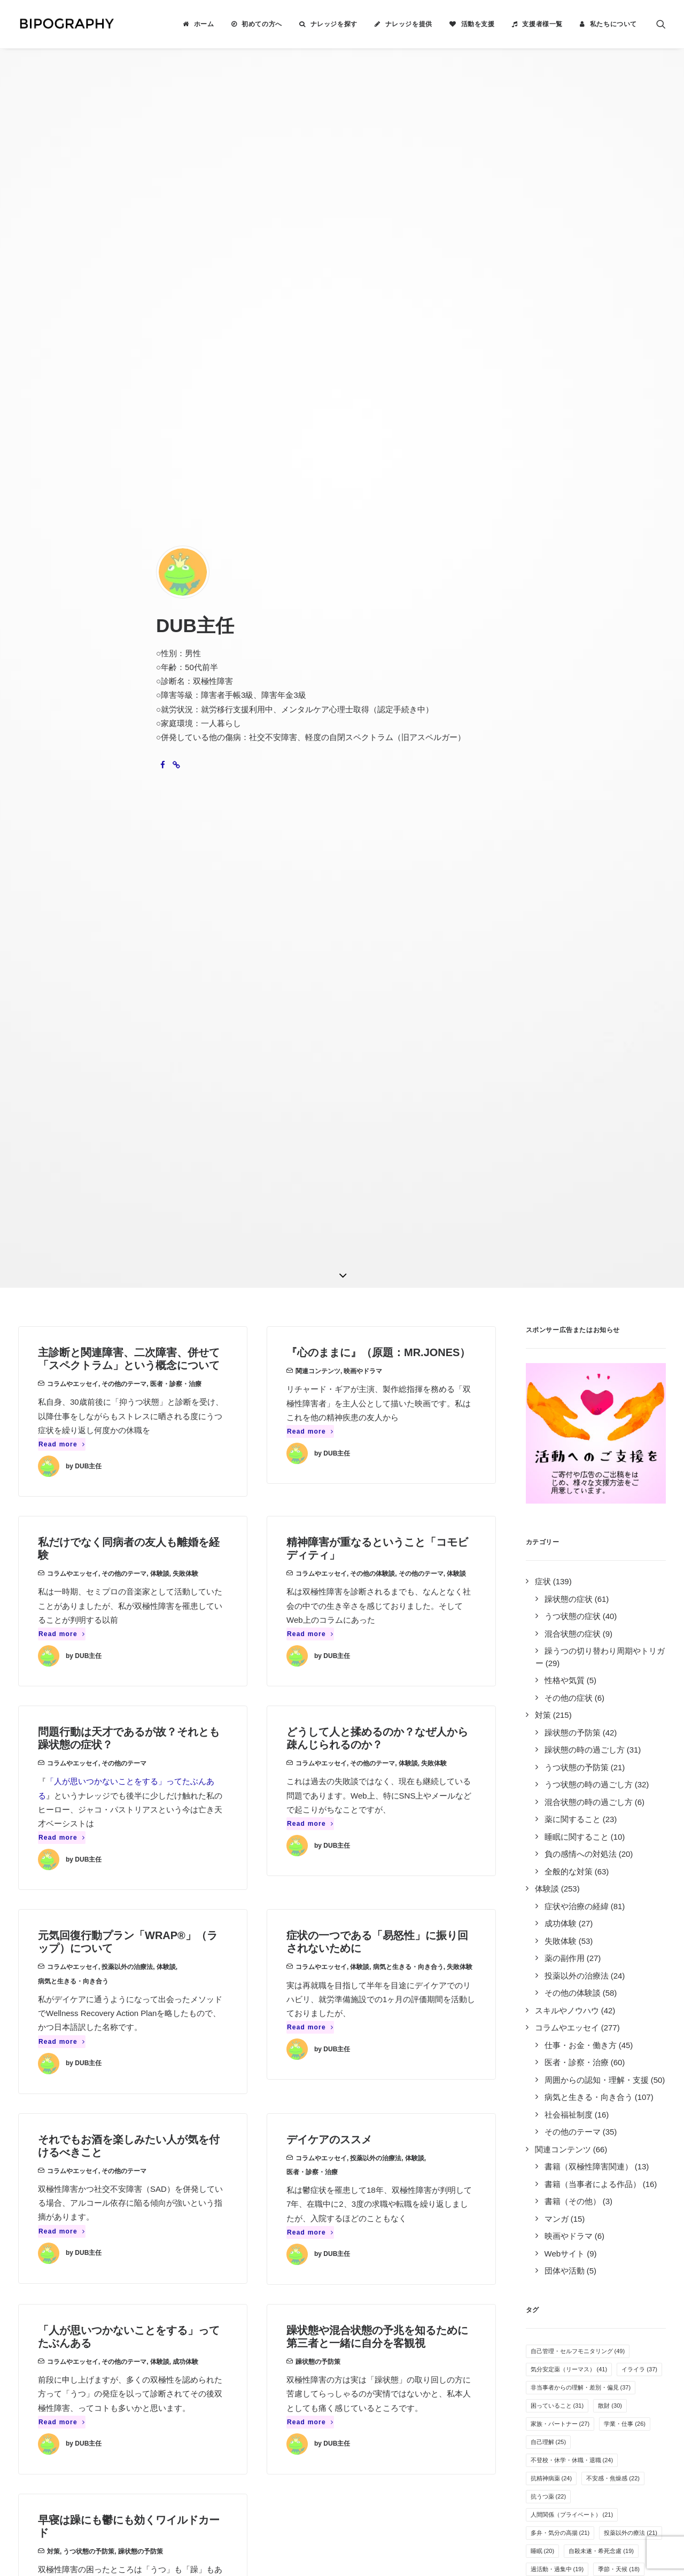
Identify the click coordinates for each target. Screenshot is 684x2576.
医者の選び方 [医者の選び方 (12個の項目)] (598, 1834)
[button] (661, 24)
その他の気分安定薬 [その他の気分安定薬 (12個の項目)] (601, 1816)
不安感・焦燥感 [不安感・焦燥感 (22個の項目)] (613, 1562)
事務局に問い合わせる (392, 2315)
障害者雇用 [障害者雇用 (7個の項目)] (608, 1998)
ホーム (204, 24)
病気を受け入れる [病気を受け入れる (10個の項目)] (621, 1889)
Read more (61, 528)
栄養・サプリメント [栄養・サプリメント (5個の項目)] (562, 2088)
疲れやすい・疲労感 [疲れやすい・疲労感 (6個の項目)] (562, 2052)
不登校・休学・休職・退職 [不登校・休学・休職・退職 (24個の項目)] (572, 1543)
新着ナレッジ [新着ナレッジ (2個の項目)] (623, 2107)
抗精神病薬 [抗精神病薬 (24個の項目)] (551, 1562)
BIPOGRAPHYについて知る (402, 2245)
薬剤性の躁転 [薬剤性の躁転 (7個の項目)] (553, 1998)
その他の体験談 (372, 657)
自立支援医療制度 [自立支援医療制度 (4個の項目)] (559, 2107)
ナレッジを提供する (388, 2231)
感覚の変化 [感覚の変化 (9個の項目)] (550, 1907)
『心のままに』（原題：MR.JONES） (378, 436)
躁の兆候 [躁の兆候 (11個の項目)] (548, 1870)
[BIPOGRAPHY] (66, 24)
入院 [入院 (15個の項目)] (586, 1707)
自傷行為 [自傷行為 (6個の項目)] (581, 2016)
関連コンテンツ (318, 454)
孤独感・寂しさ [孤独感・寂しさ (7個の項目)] (608, 1961)
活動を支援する (380, 2258)
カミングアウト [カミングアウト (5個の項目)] (632, 2052)
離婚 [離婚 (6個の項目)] (617, 2034)
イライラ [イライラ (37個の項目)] (639, 1453)
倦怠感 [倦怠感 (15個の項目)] (546, 1707)
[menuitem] (198, 24)
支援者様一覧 (542, 24)
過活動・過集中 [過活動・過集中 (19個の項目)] (557, 1652)
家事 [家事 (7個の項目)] (541, 2016)
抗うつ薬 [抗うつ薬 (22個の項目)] (548, 1580)
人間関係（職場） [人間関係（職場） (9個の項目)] (605, 1925)
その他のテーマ (124, 467)
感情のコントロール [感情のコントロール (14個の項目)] (563, 1725)
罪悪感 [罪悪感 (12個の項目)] (546, 1834)
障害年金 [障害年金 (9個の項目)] (547, 1925)
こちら (296, 2456)
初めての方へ (262, 24)
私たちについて (613, 24)
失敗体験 (185, 657)
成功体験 (185, 1445)
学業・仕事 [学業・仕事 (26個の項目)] (625, 1507)
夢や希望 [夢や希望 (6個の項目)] (628, 2016)
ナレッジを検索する (388, 2217)
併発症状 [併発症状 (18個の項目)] (548, 1671)
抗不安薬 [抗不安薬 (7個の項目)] (599, 1979)
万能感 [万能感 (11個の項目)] (546, 1852)
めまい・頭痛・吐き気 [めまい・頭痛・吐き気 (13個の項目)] (566, 1780)
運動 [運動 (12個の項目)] (543, 1816)
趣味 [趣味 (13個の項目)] (628, 1780)
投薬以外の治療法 (127, 1050)
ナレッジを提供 (408, 24)
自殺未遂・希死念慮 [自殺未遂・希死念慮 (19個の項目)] (601, 1634)
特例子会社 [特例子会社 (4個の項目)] (626, 2088)
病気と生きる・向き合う (73, 1064)
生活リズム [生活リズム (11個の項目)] (595, 1852)
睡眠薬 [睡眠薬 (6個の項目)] (544, 2034)
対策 (53, 1635)
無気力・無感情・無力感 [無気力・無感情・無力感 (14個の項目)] (569, 1743)
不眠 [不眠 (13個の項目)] (543, 1798)
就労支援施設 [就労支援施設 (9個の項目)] (605, 1907)
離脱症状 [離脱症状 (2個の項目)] (617, 2125)
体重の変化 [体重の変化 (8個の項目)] (550, 1943)
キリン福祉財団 (224, 2348)
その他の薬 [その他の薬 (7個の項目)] (550, 1979)
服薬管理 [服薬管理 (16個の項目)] (625, 1689)
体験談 (159, 657)
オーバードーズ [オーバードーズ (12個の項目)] (595, 1798)
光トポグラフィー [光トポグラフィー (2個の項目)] (559, 2125)
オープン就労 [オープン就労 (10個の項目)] (554, 1889)
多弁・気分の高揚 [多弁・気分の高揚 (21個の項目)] (560, 1616)
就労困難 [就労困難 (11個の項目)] (598, 1870)
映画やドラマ (363, 454)
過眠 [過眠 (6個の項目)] (581, 2034)
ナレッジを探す (333, 24)
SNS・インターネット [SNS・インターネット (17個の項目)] (615, 1671)
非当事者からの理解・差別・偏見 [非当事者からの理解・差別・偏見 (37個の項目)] (581, 1471)
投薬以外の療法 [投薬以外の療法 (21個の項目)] (630, 1616)
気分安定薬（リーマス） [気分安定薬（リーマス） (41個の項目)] (569, 1453)
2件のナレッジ (135, 2231)
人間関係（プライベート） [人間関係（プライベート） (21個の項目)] (572, 1598)
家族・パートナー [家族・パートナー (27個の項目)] (560, 1507)
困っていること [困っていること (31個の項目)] (557, 1489)
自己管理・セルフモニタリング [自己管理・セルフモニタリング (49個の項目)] (578, 1434)
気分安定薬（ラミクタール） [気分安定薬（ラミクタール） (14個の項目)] (575, 1761)
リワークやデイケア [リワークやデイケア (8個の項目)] (614, 1943)
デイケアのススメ (329, 1222)
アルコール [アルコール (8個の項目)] (550, 1961)
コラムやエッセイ (72, 467)
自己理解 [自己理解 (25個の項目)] (548, 1525)
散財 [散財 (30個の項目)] (610, 1489)
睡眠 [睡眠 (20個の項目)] (543, 1634)
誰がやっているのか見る (396, 2301)
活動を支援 (478, 24)
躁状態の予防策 (318, 1445)
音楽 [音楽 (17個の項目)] (581, 1689)
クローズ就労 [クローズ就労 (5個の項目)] (593, 2070)
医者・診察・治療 (175, 467)
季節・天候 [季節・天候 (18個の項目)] (619, 1652)
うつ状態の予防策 (88, 1635)
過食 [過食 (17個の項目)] (543, 1689)
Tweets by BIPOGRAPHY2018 (561, 2212)
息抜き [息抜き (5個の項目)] (544, 2070)
